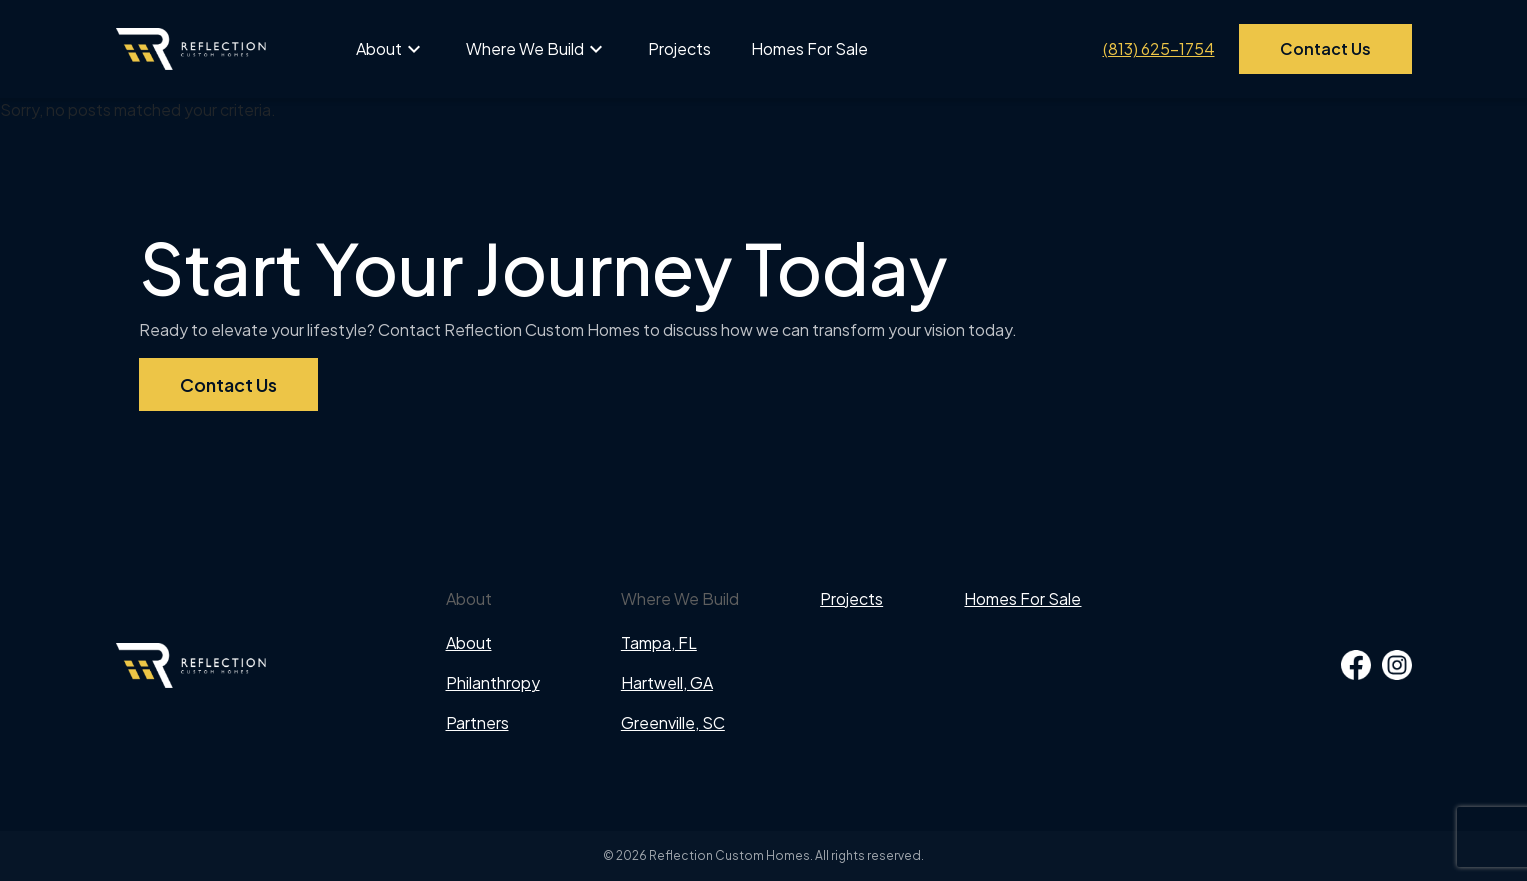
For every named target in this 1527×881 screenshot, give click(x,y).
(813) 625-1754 (1159, 48)
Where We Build (525, 48)
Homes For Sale (809, 48)
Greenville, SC (673, 722)
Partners (477, 722)
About (379, 48)
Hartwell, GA (667, 682)
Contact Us (1325, 48)
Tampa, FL (659, 642)
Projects (679, 48)
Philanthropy (493, 682)
